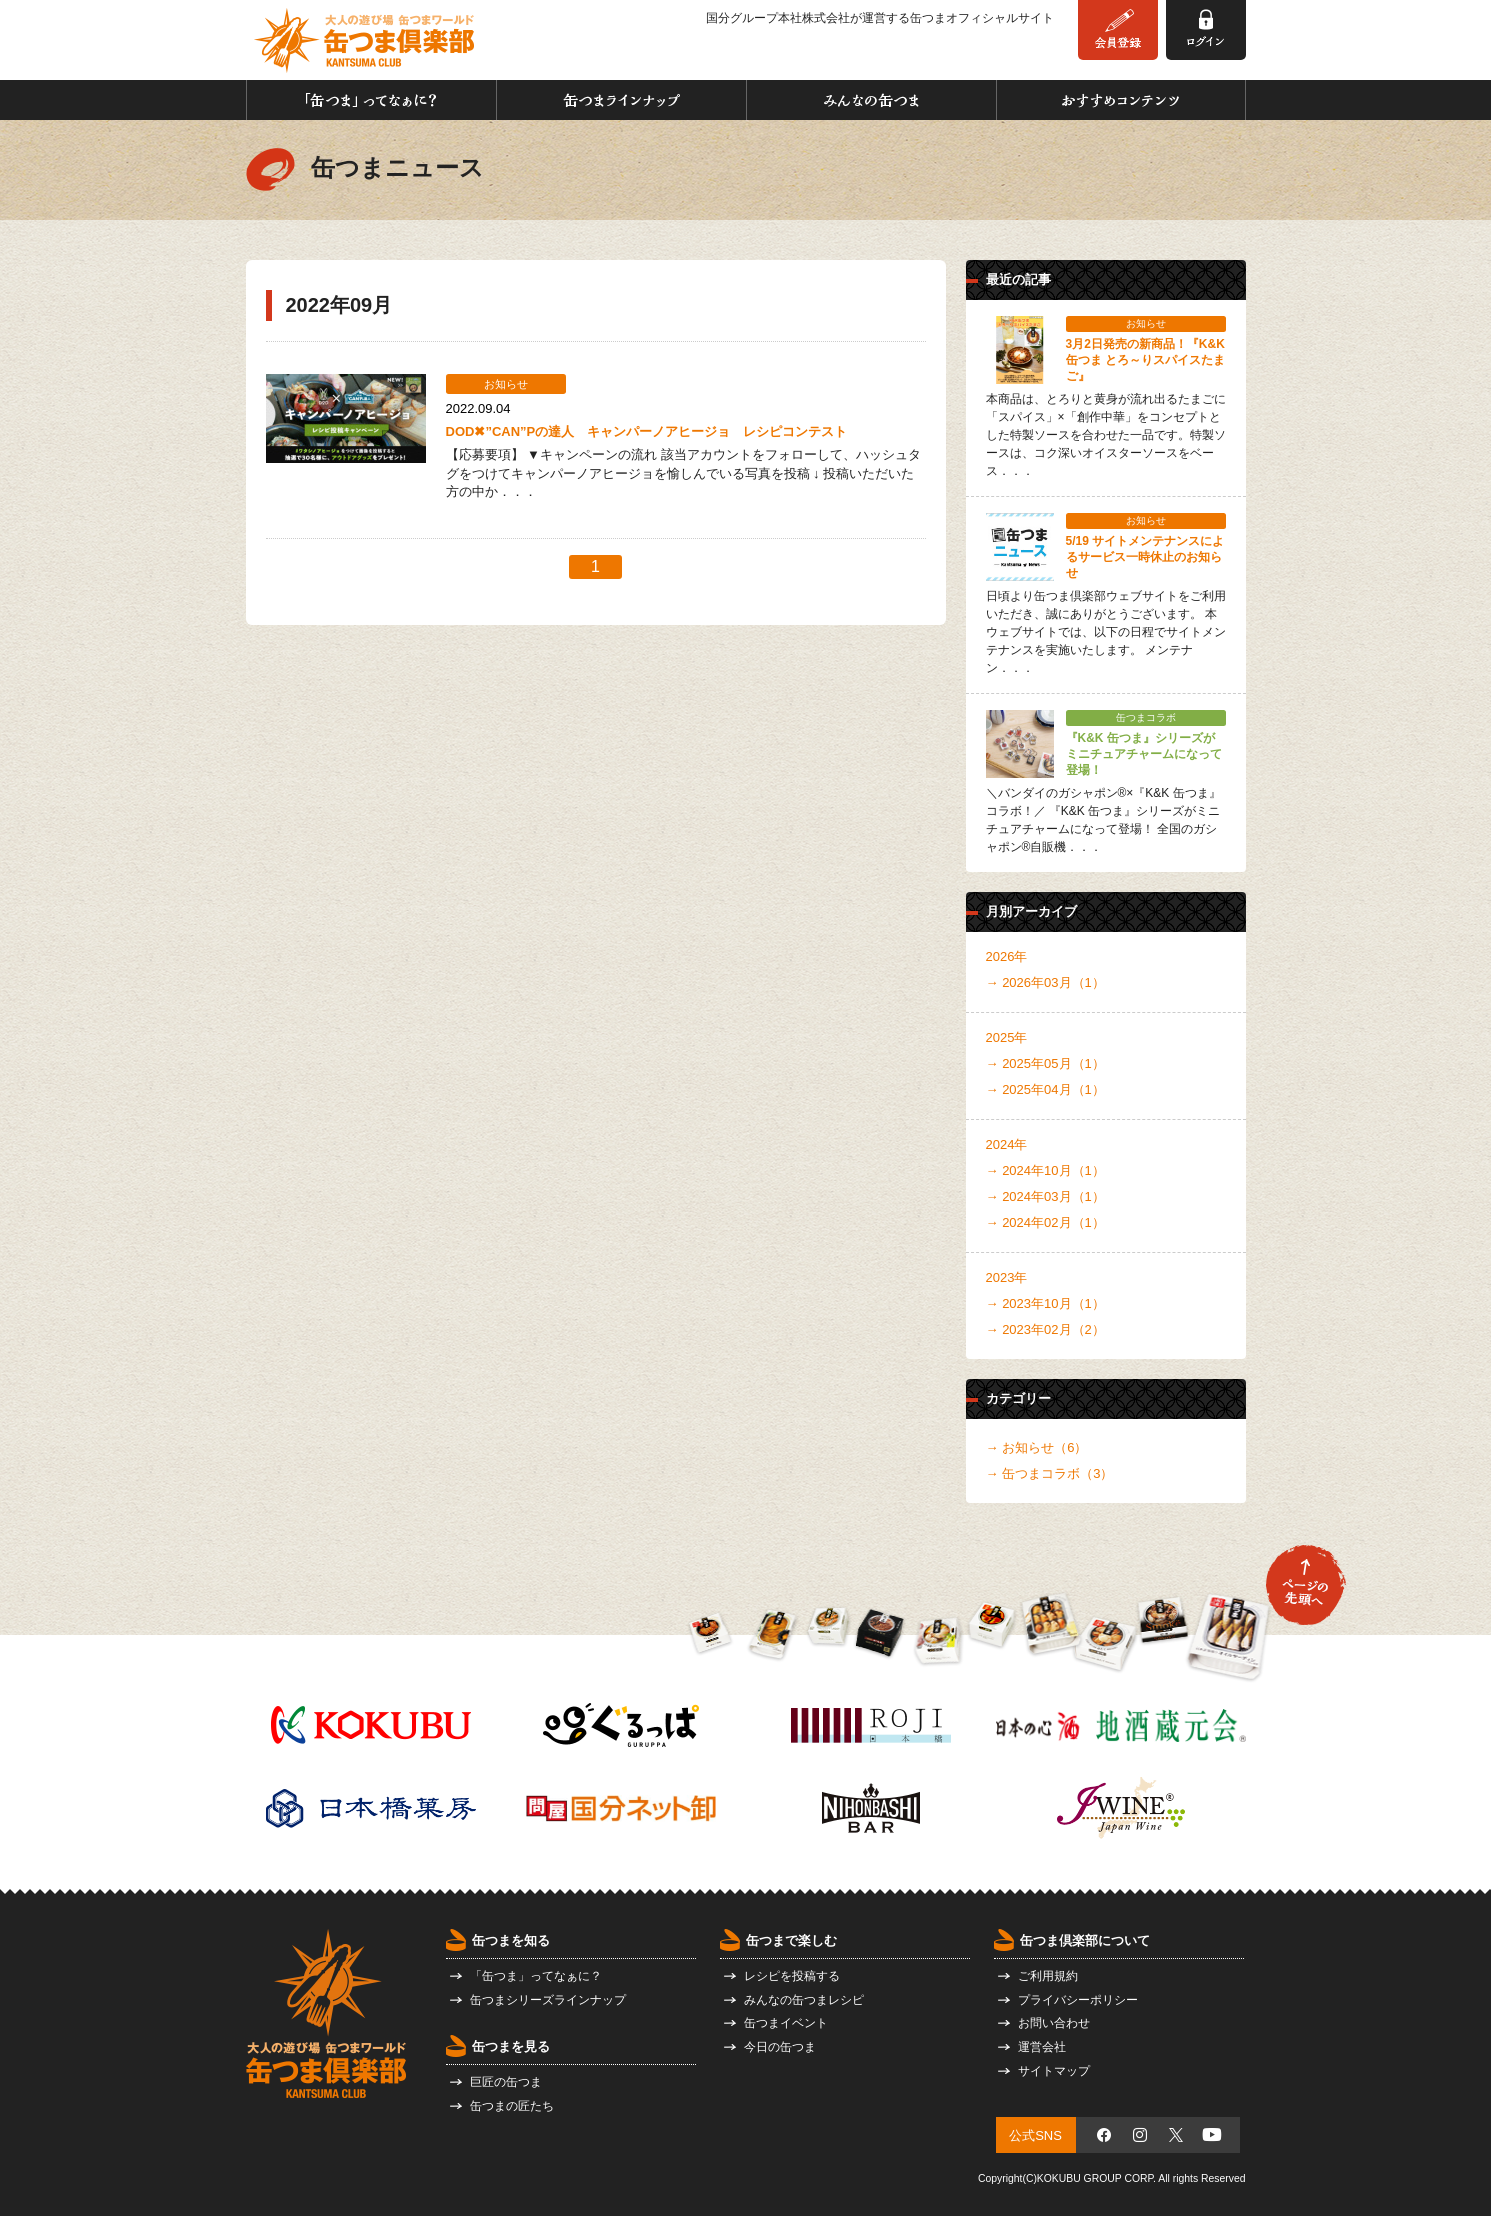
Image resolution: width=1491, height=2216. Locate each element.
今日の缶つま (780, 2047)
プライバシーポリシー (1078, 2000)
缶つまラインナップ (621, 100)
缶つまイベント (786, 2023)
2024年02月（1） (1053, 1222)
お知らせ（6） (1044, 1447)
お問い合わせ (1054, 2023)
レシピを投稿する (792, 1976)
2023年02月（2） (1053, 1329)
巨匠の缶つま (506, 2082)
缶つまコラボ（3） (1057, 1473)
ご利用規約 (1048, 1976)
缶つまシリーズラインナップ (548, 2000)
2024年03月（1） (1053, 1196)
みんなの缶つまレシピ (804, 2000)
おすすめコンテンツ (1121, 100)
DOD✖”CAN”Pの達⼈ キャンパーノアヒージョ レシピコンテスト (647, 431)
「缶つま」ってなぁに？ (371, 100)
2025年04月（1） (1053, 1089)
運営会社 (1042, 2047)
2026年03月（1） (1053, 982)
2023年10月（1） (1053, 1303)
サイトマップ (1054, 2071)
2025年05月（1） (1053, 1063)
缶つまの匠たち (512, 2106)
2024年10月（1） (1053, 1170)
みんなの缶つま (871, 100)
